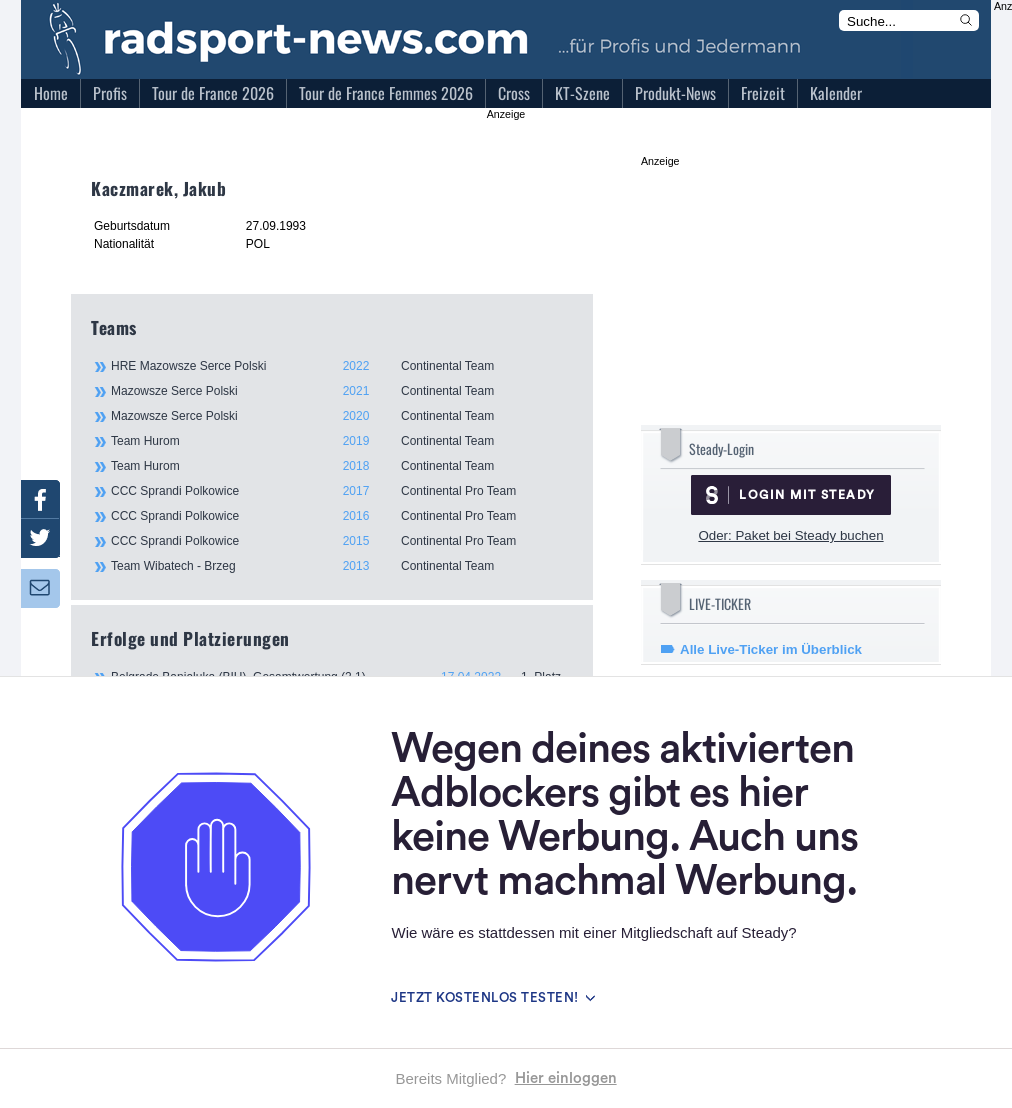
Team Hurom (341, 441)
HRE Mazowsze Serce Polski (341, 366)
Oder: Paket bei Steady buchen (790, 535)
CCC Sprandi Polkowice (341, 491)
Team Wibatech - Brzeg (341, 566)
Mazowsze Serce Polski (341, 391)
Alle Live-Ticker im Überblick (771, 649)
